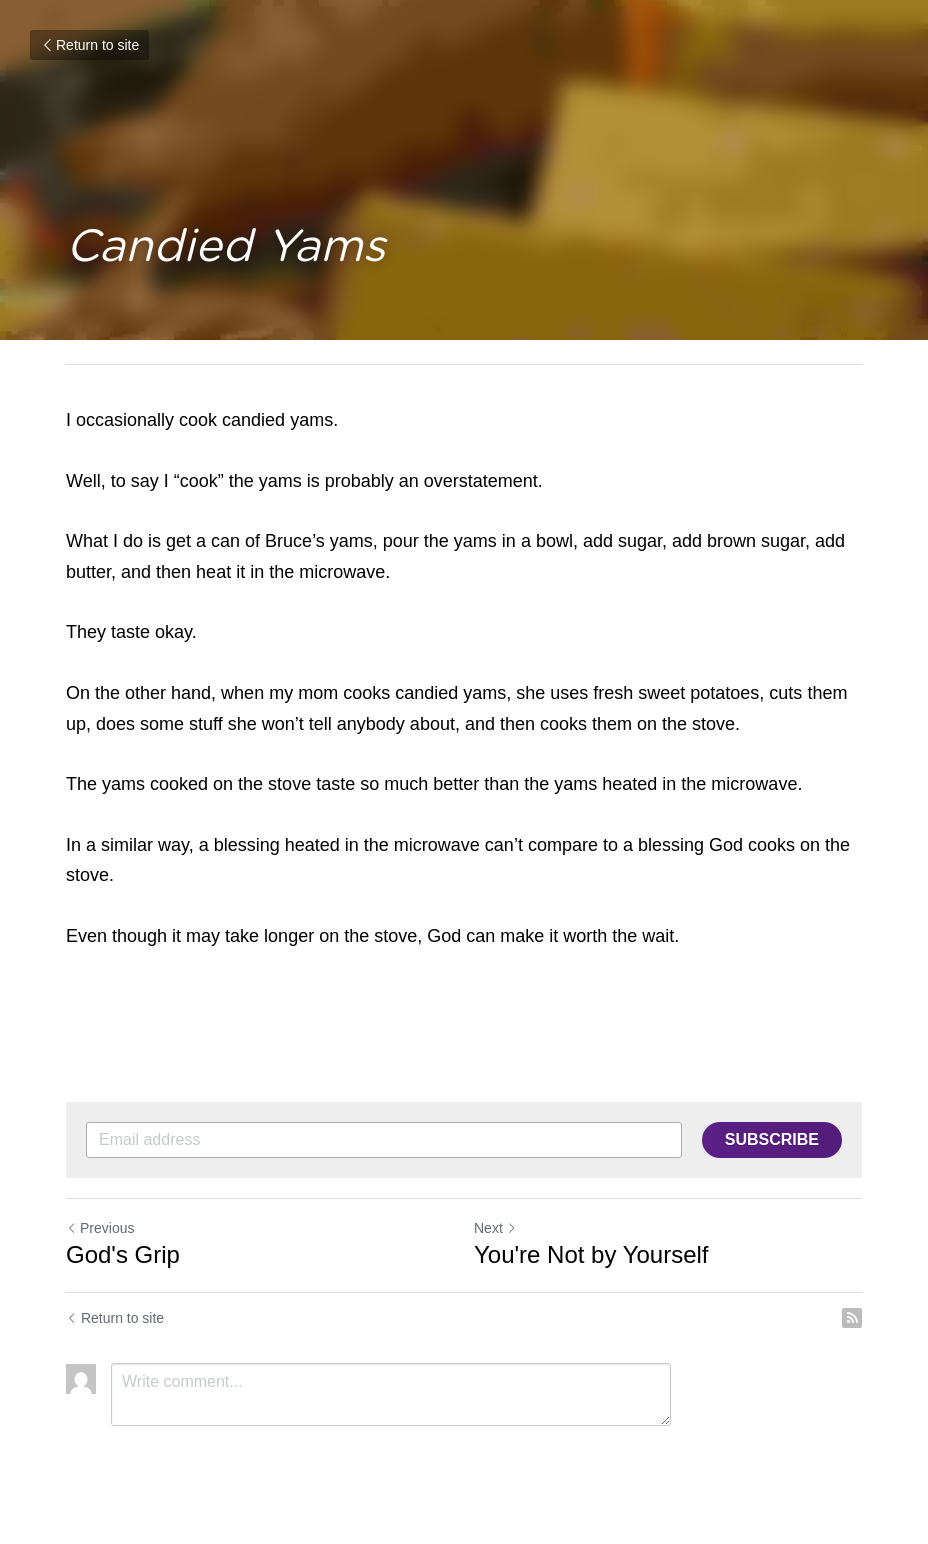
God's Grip (123, 1254)
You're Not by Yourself (591, 1254)
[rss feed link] (852, 1318)
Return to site (89, 45)
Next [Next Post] (495, 1228)
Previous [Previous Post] (100, 1228)
